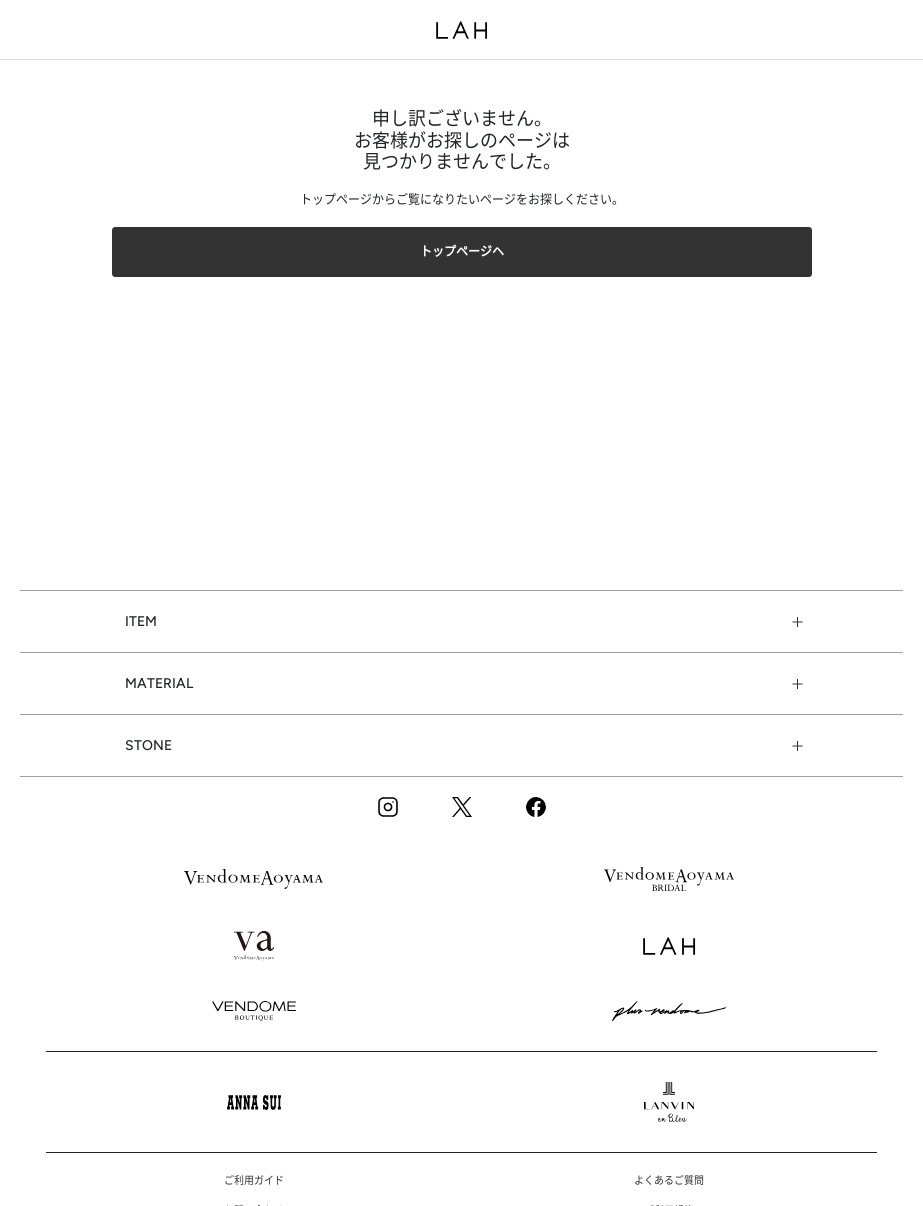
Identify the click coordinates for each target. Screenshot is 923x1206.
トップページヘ (462, 251)
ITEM (141, 621)
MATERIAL (159, 683)
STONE (148, 745)
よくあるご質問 (669, 1180)
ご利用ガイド (254, 1180)
